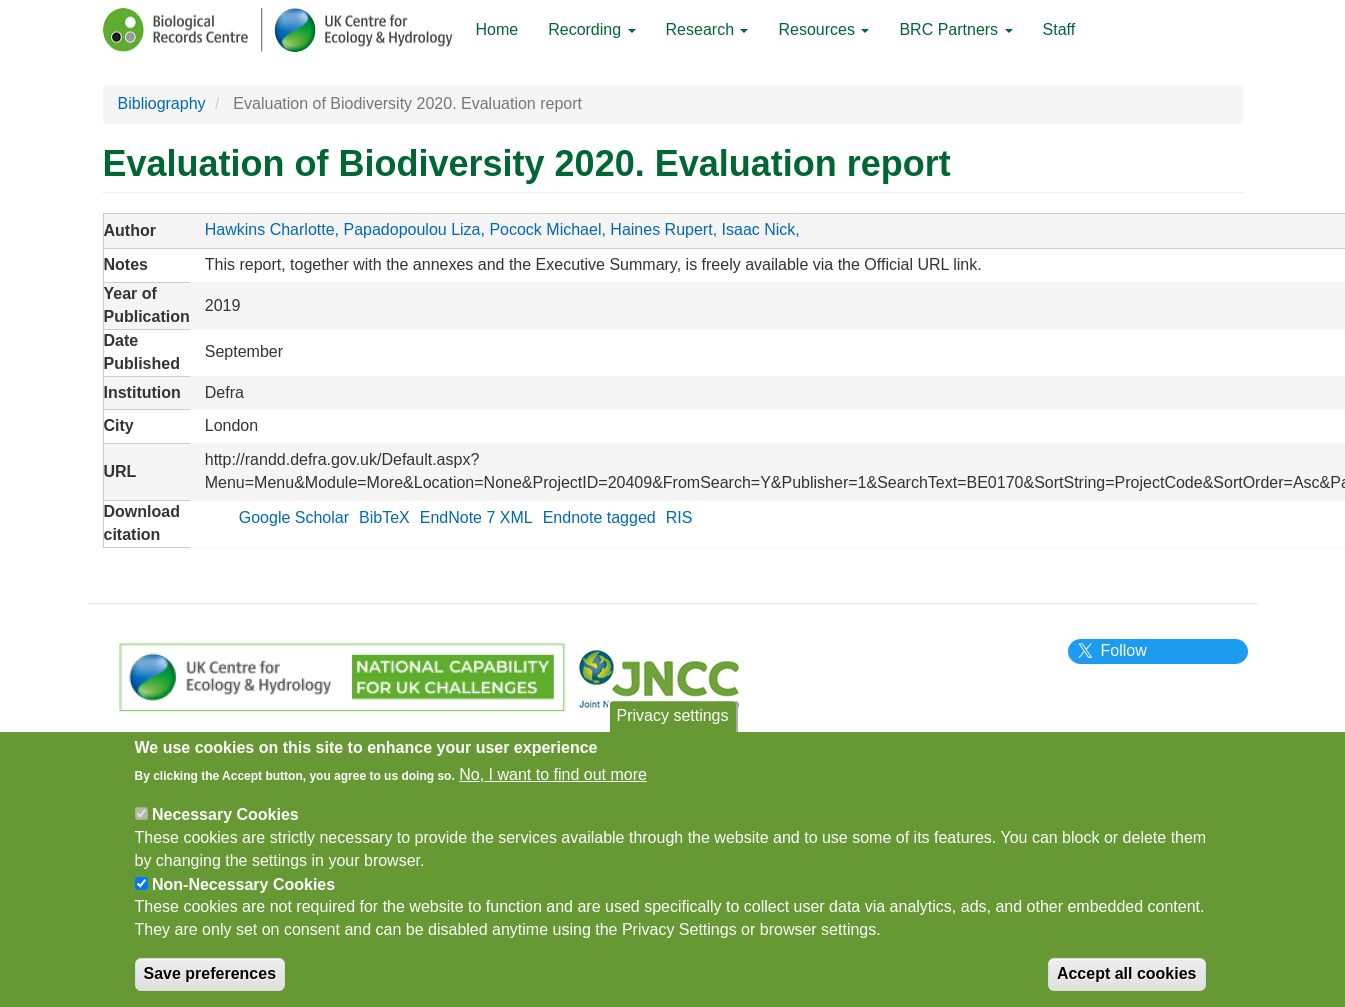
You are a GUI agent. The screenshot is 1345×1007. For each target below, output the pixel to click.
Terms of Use (312, 739)
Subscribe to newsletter (560, 739)
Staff (1059, 29)
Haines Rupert (661, 229)
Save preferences (210, 987)
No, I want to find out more (553, 788)
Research (707, 29)
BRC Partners (955, 29)
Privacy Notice (184, 739)
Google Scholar (294, 517)
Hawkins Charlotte (270, 229)
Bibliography (162, 103)
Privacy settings (672, 728)
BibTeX (384, 517)
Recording (591, 29)
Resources (823, 29)
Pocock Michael (545, 229)
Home (497, 29)
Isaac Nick (759, 229)
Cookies (418, 739)
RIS (679, 517)
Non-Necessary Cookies (243, 897)
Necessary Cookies (225, 827)
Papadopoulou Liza (411, 229)
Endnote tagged (599, 517)
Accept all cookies (1127, 987)
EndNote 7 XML (476, 517)
